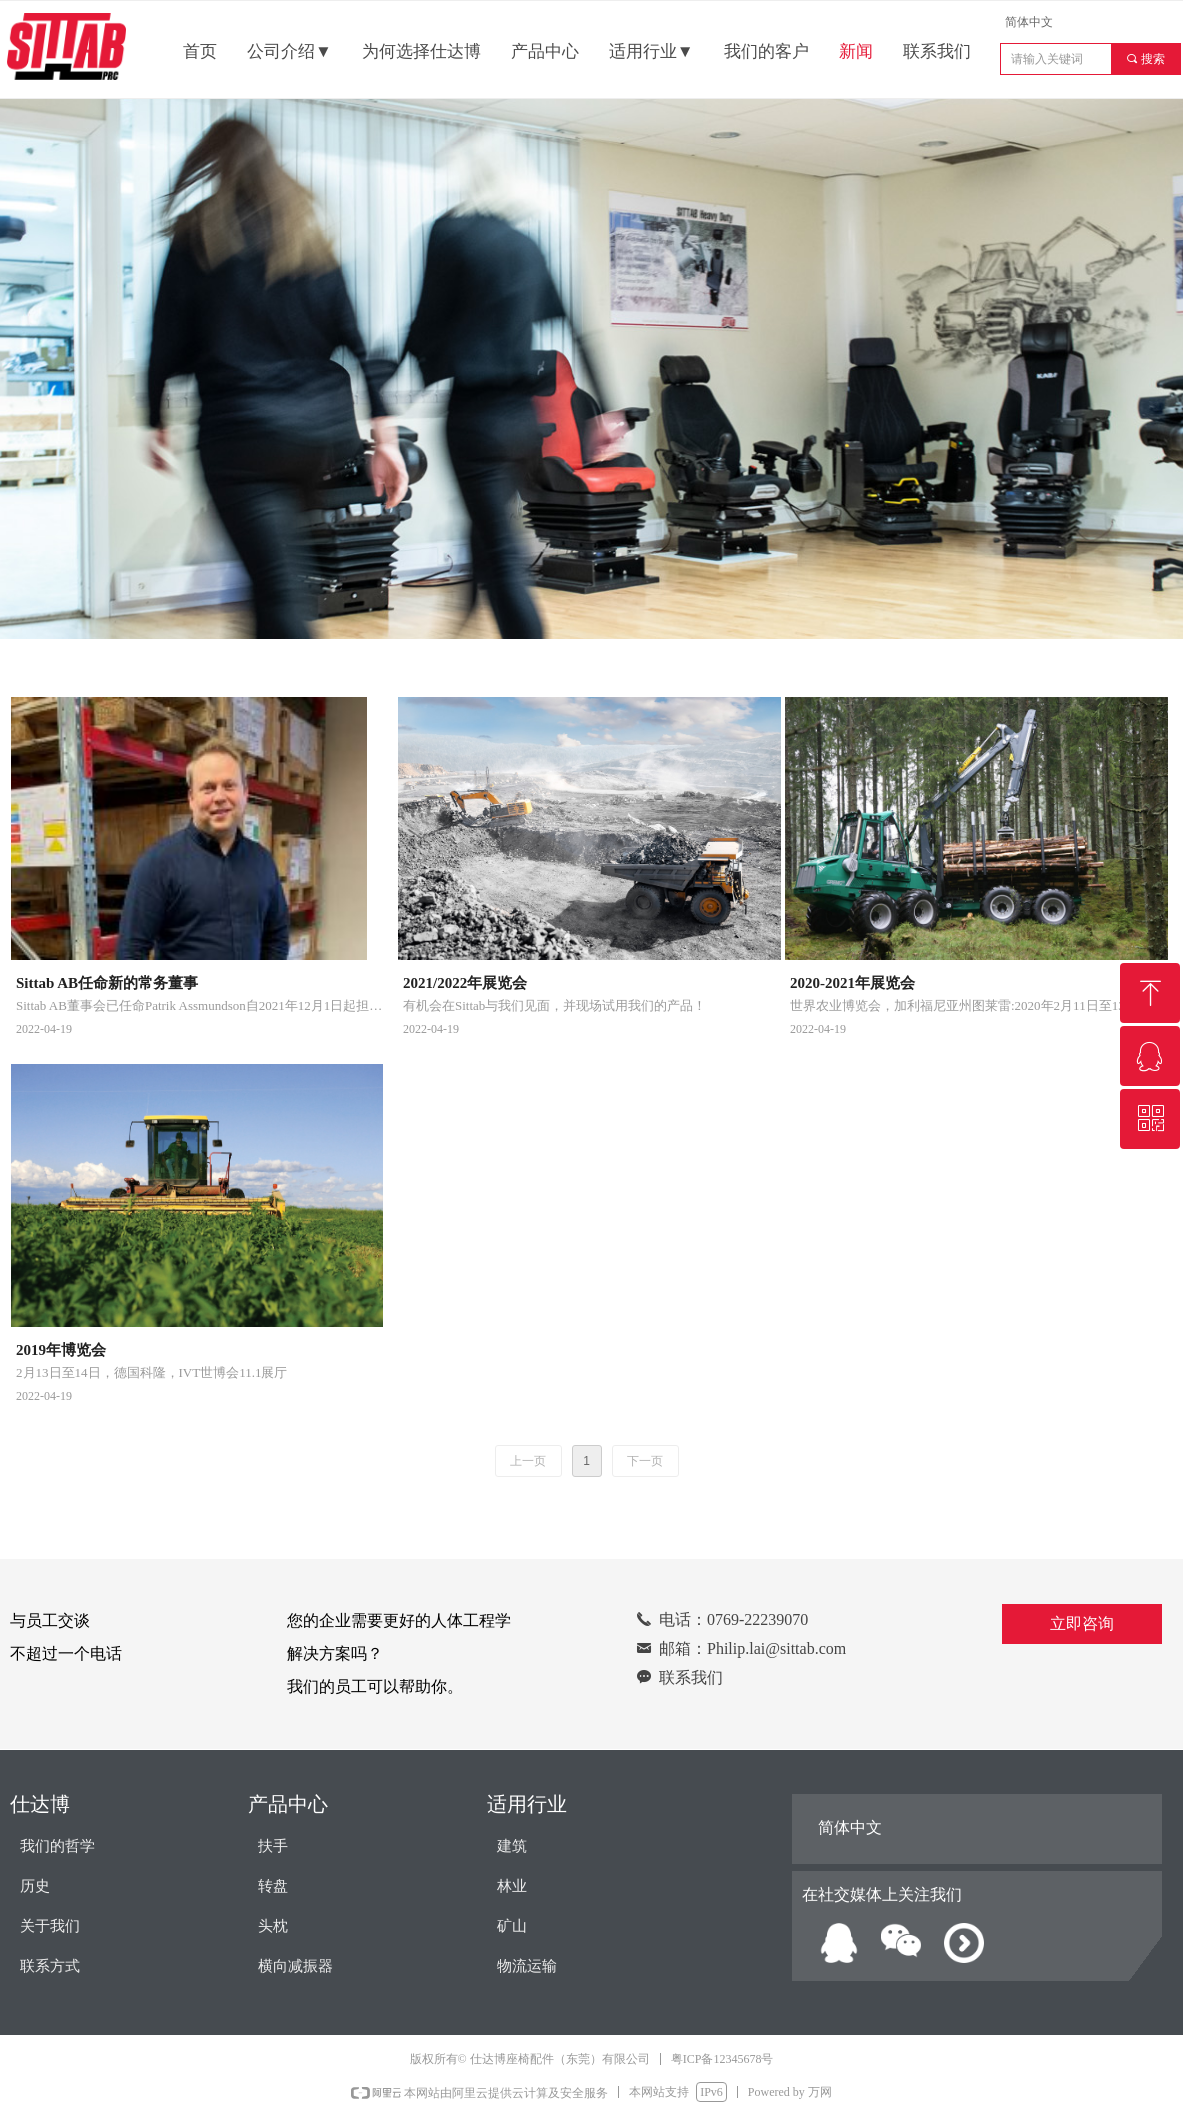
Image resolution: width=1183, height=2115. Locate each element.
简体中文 (1029, 22)
